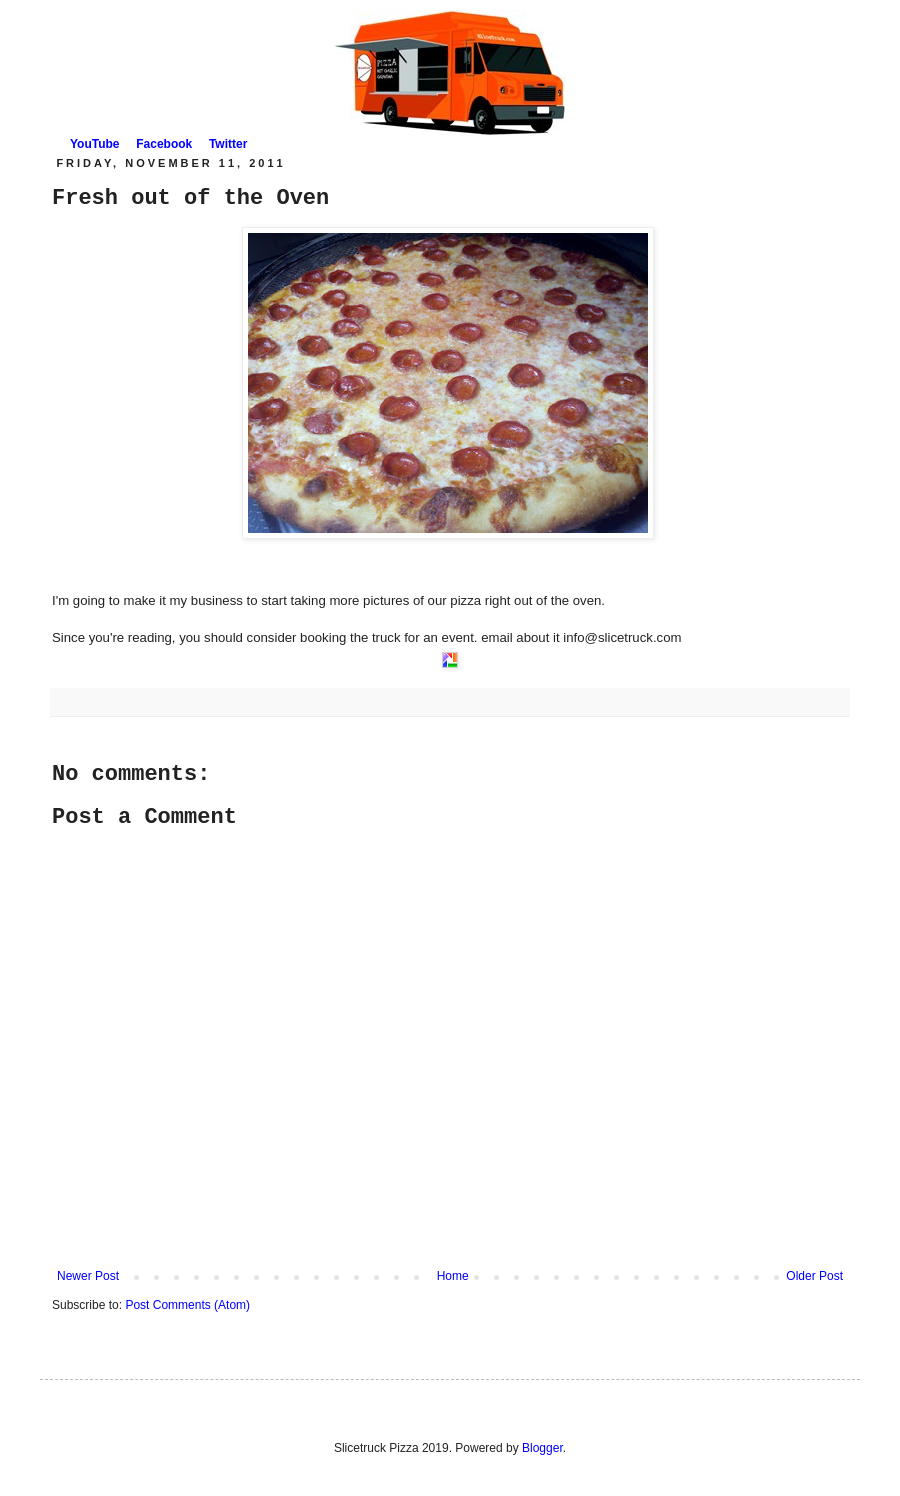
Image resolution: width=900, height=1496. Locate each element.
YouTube (95, 144)
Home (453, 1276)
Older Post (814, 1276)
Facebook (164, 144)
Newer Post (88, 1276)
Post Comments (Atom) (187, 1305)
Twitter (228, 144)
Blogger (542, 1448)
